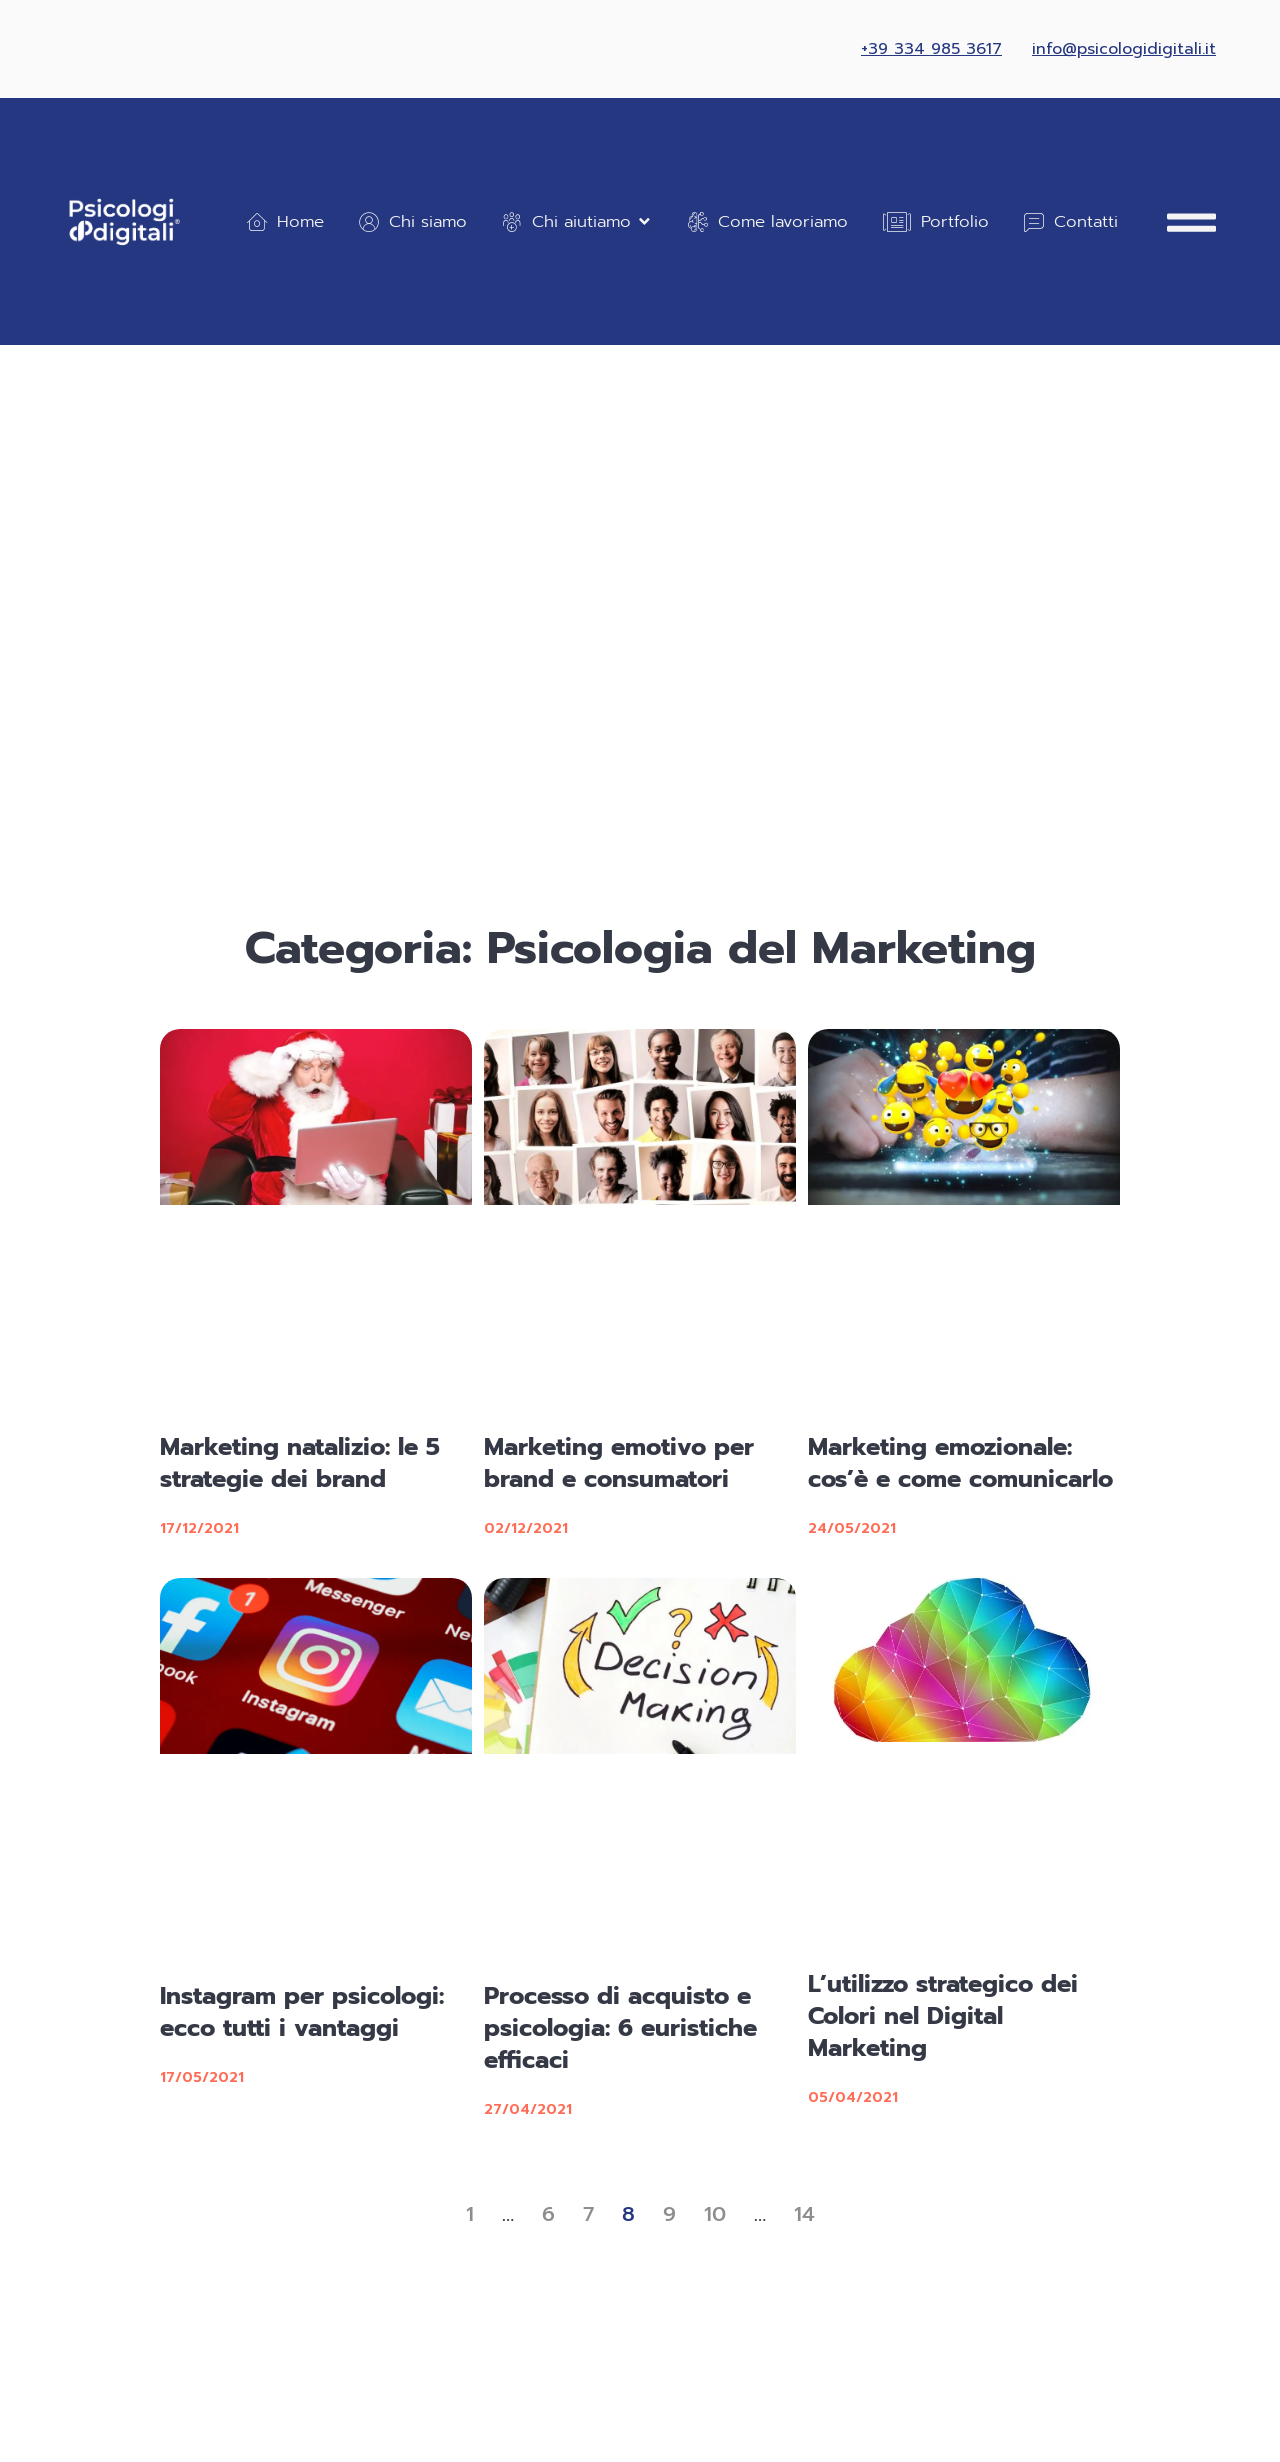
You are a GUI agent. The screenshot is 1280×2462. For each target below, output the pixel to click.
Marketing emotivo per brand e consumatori (619, 1463)
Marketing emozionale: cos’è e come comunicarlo (960, 1463)
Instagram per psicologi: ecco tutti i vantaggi (302, 2012)
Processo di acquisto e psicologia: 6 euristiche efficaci (620, 2028)
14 (804, 2214)
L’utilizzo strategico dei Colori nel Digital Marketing (943, 2016)
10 (715, 2214)
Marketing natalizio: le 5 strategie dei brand (300, 1463)
